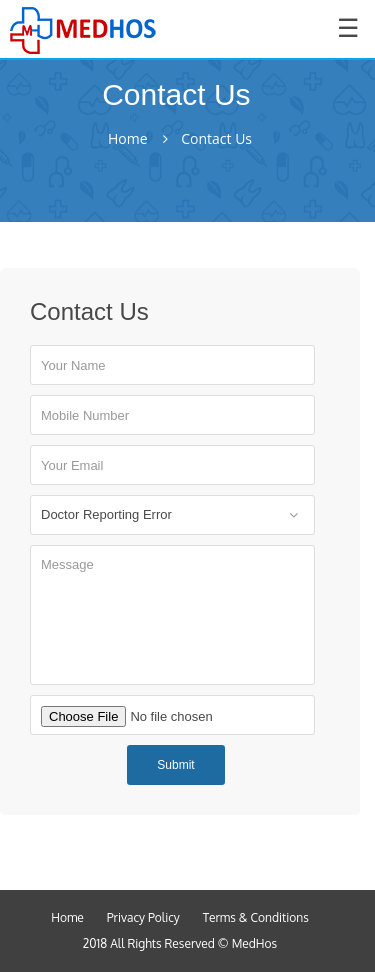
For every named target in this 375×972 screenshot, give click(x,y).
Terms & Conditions (256, 917)
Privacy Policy (143, 917)
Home (128, 139)
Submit (175, 765)
